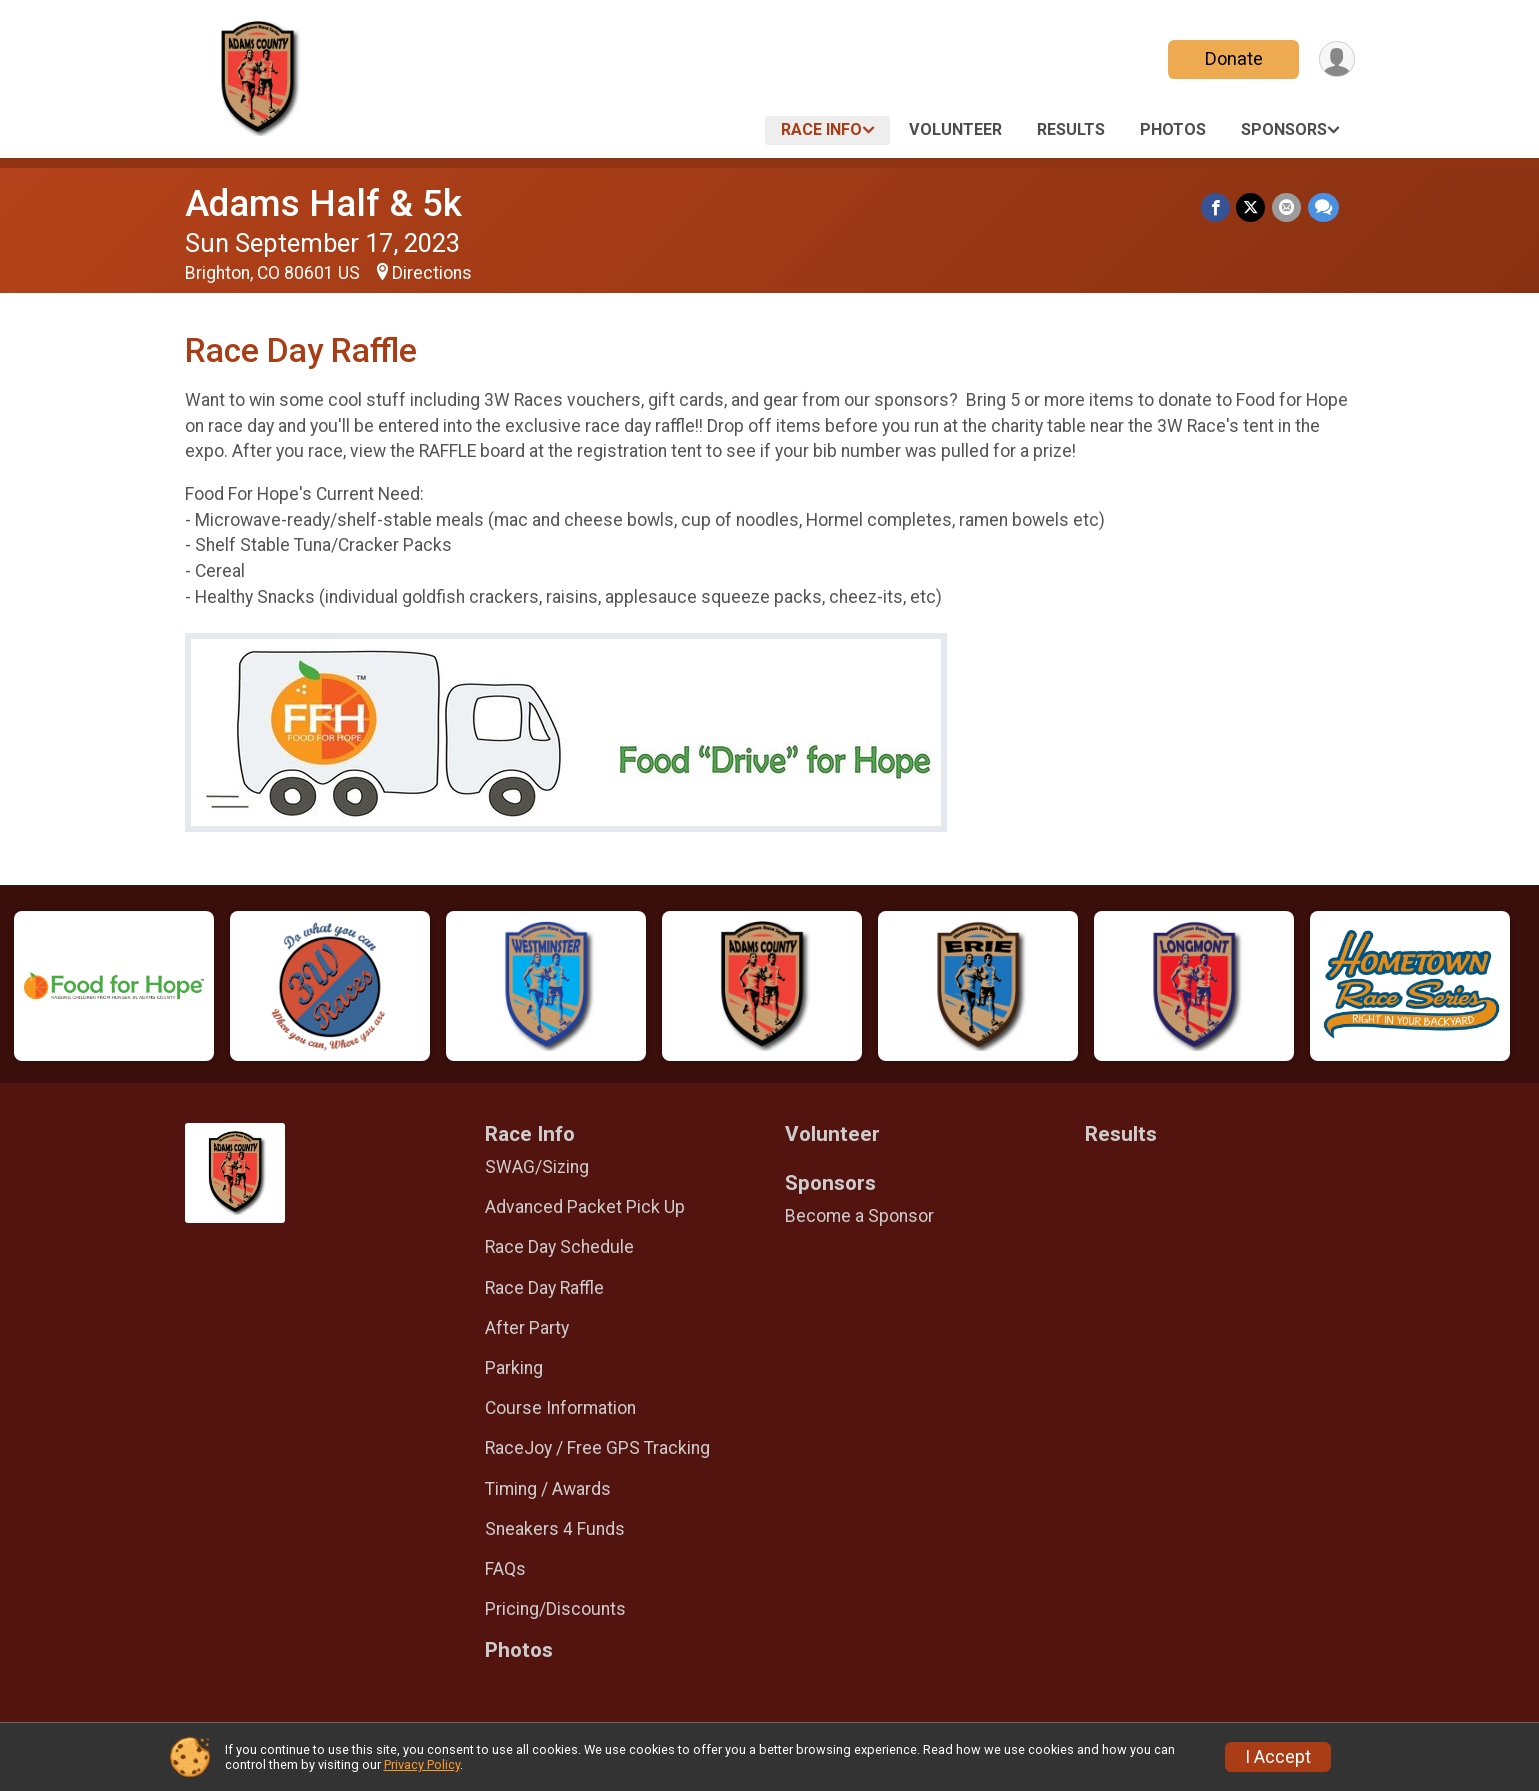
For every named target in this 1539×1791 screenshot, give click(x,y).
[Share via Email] (1287, 207)
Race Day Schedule (559, 1247)
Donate (1232, 58)
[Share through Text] (1323, 207)
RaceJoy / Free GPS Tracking (597, 1448)
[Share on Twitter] (1252, 207)
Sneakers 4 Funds (555, 1529)
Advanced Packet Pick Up (585, 1207)
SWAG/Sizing (537, 1167)
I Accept (1278, 1757)
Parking (514, 1368)
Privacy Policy (422, 1764)
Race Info (821, 129)
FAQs (505, 1569)
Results (1071, 129)
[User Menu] (1336, 59)
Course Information (560, 1408)
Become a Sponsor (859, 1216)
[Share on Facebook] (1217, 207)
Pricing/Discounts (555, 1609)
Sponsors (1284, 129)
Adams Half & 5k (323, 203)
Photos (1173, 129)
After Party (527, 1328)
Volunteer (955, 129)
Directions (432, 273)
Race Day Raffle (544, 1288)
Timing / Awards (548, 1489)
